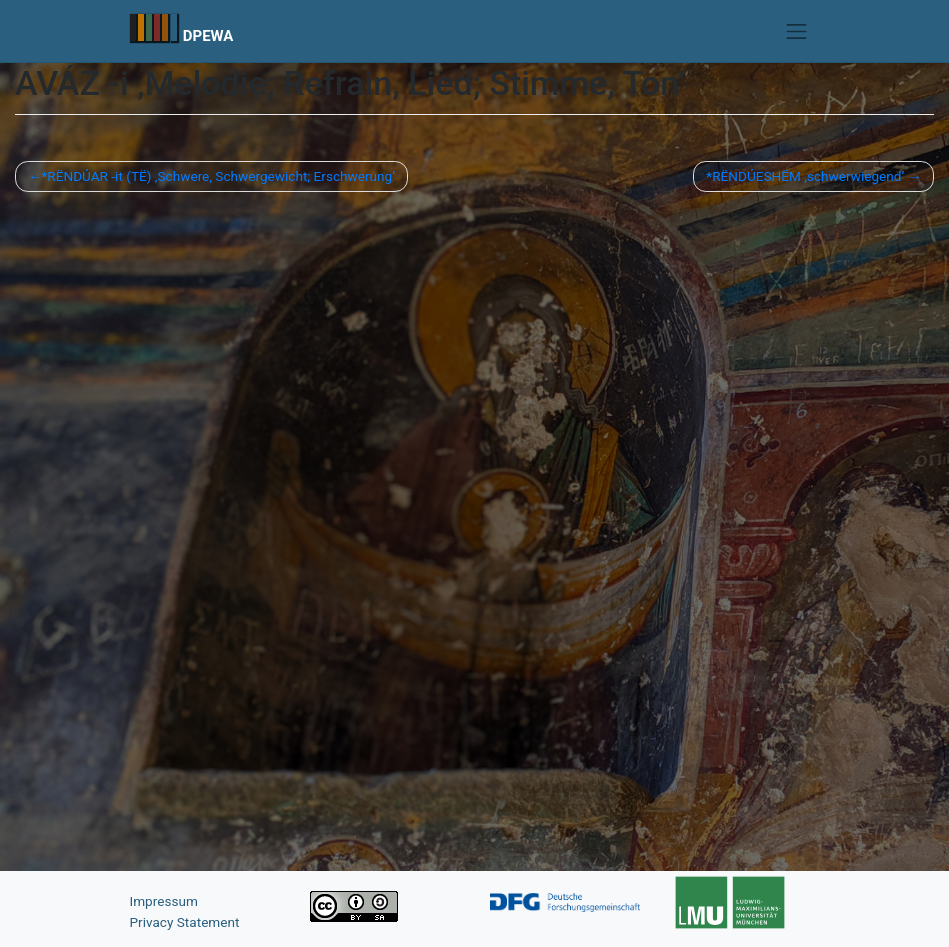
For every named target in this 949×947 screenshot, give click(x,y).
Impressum (164, 901)
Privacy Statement (185, 922)
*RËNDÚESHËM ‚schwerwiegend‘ (805, 176)
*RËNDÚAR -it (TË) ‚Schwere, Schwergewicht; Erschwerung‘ (217, 176)
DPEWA (208, 36)
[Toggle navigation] (797, 31)
